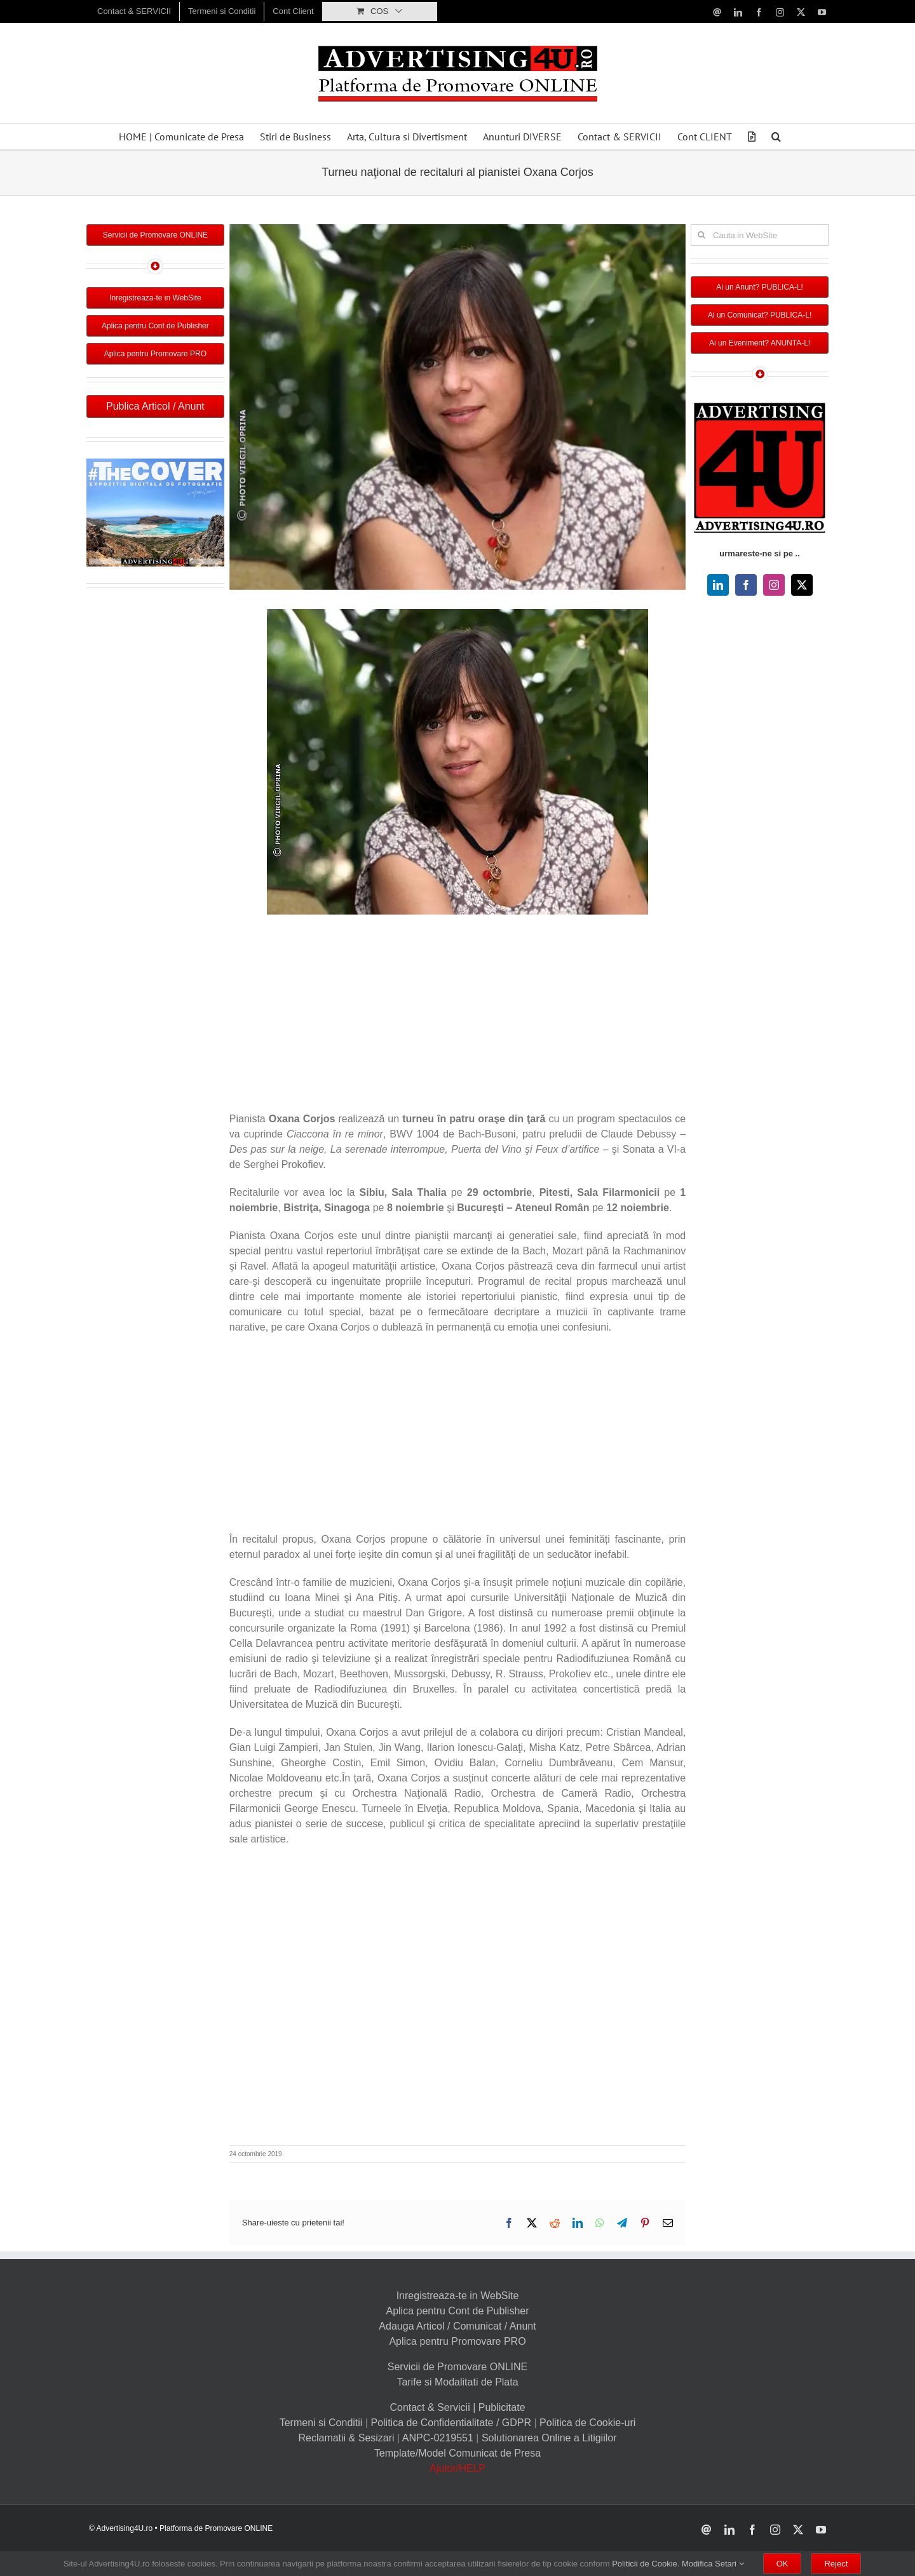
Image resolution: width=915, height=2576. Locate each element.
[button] (776, 136)
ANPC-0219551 (437, 2437)
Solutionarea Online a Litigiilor (549, 2437)
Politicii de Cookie (644, 2563)
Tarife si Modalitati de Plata (457, 2382)
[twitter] (802, 585)
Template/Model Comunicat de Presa (457, 2453)
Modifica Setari (713, 2563)
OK (782, 2563)
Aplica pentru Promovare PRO (457, 2341)
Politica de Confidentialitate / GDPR (450, 2422)
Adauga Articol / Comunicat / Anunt (457, 2326)
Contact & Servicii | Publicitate (457, 2407)
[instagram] (774, 585)
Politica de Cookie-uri (587, 2422)
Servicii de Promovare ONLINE (458, 2366)
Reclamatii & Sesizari (346, 2437)
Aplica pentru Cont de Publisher (457, 2310)
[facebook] (746, 585)
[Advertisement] (457, 1016)
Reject (836, 2563)
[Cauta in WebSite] (760, 235)
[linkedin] (718, 585)
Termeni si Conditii (321, 2422)
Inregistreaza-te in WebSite (457, 2295)
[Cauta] (701, 235)
